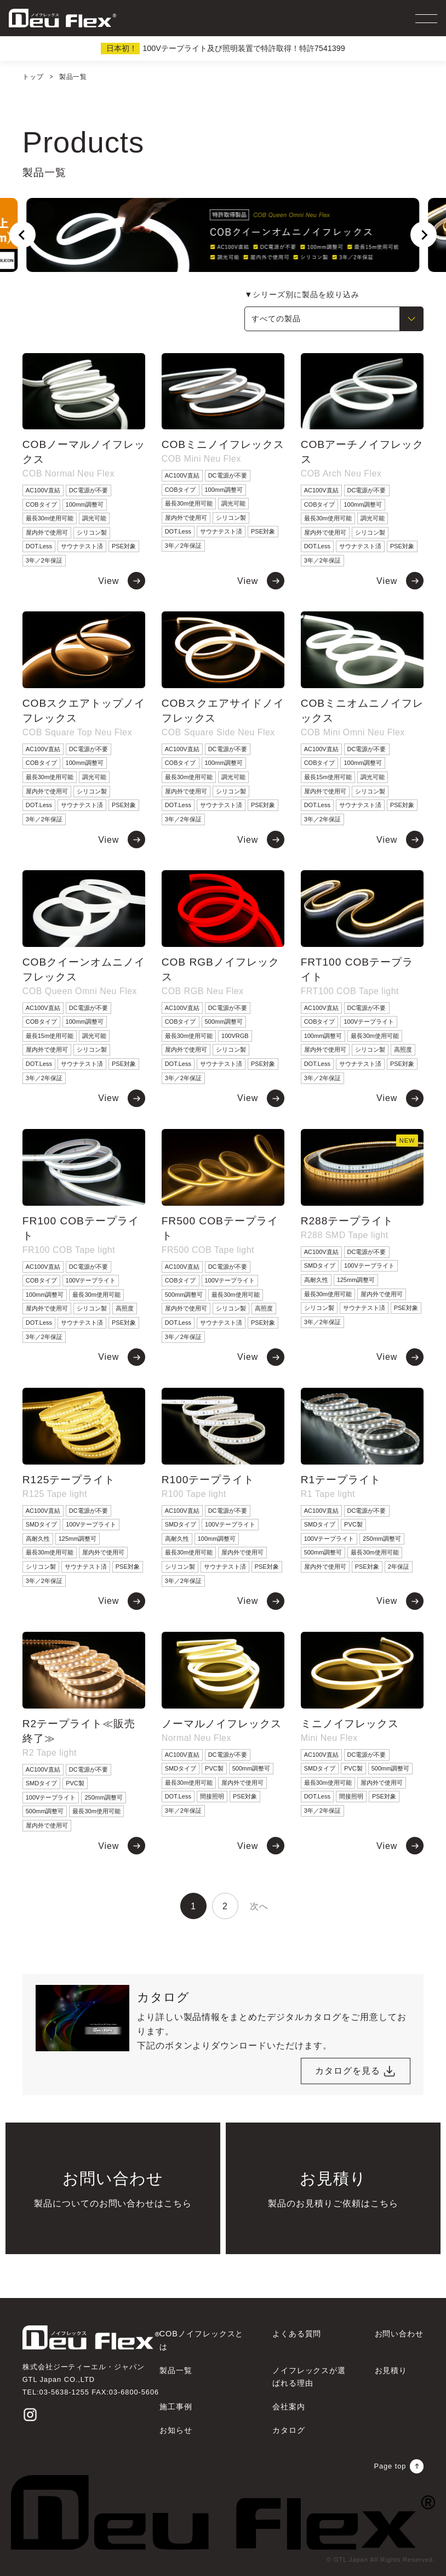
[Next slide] (423, 235)
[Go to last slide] (22, 235)
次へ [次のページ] (259, 1906)
